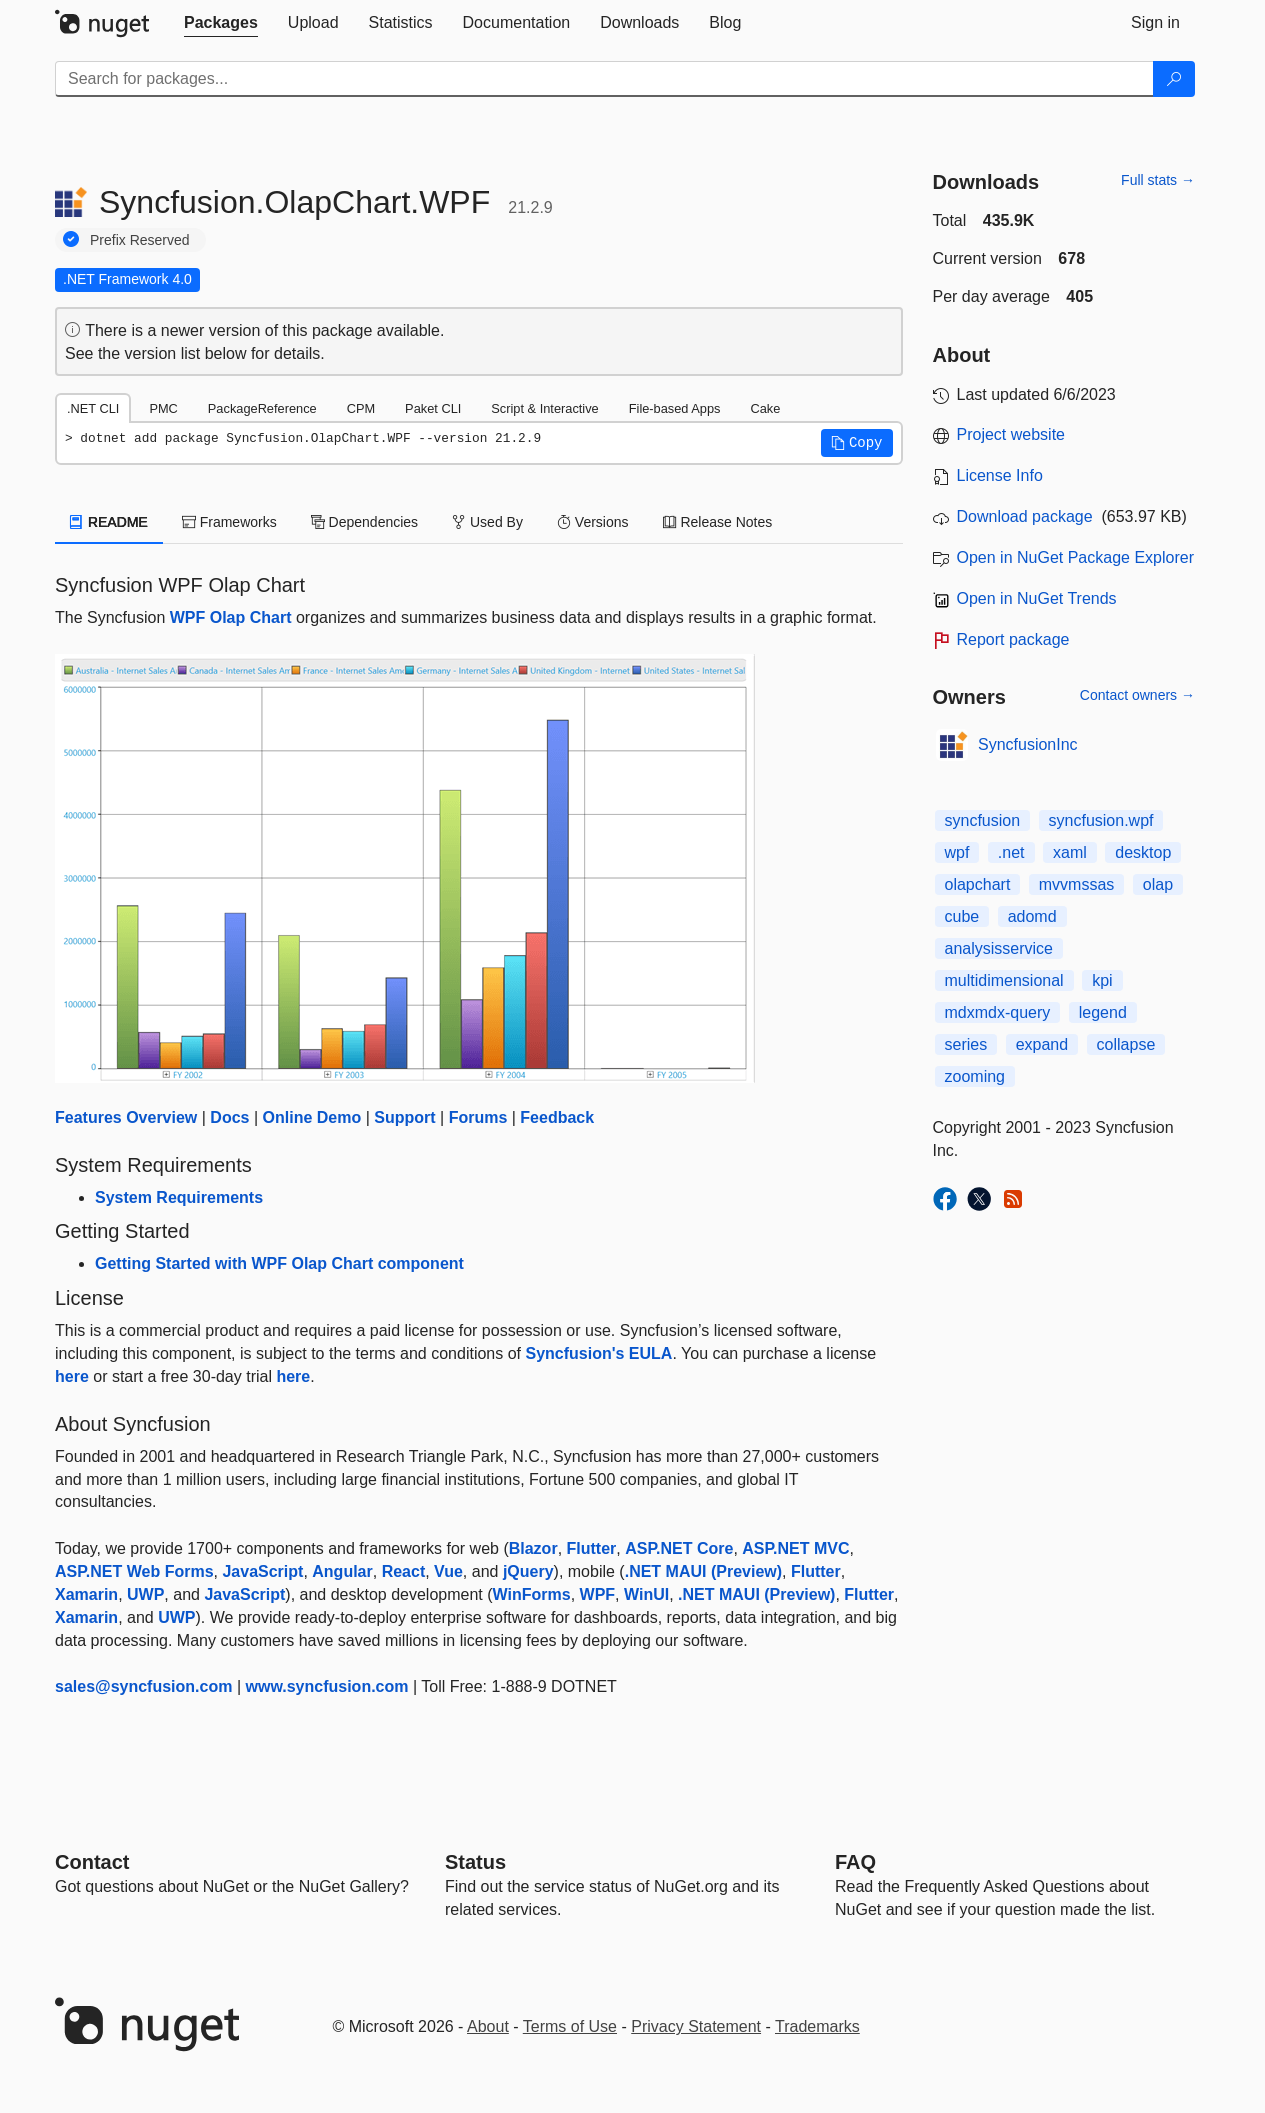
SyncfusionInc (1028, 744)
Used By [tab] (487, 522)
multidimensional (1004, 980)
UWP (145, 1594)
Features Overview (126, 1117)
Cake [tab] (765, 408)
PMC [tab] (163, 408)
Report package (1013, 639)
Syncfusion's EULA (598, 1353)
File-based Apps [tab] (675, 408)
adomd (1032, 916)
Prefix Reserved (140, 240)
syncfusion (983, 820)
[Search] (1174, 79)
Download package (1025, 516)
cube (962, 916)
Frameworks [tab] (229, 522)
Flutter (592, 1548)
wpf (957, 852)
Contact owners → (1137, 695)
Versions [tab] (593, 522)
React (404, 1571)
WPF (598, 1594)
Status (475, 1862)
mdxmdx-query (998, 1012)
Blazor (533, 1548)
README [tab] (109, 522)
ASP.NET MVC (795, 1548)
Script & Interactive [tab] (544, 408)
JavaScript (262, 1571)
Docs (229, 1117)
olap (1158, 884)
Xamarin (86, 1594)
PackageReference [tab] (262, 408)
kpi (1102, 980)
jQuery (528, 1571)
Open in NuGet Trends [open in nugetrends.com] (1037, 598)
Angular (342, 1571)
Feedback (557, 1117)
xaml (1070, 852)
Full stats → (1158, 180)
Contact (92, 1862)
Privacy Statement (696, 2026)
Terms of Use (570, 2026)
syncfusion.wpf (1101, 820)
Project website (1011, 434)
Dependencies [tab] (364, 522)
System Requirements (179, 1197)
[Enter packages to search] (604, 79)
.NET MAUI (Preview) (703, 1571)
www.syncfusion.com (327, 1686)
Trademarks (817, 2026)
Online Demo (312, 1117)
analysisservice (999, 948)
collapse (1126, 1044)
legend (1103, 1012)
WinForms (532, 1594)
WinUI (646, 1594)
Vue (448, 1571)
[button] (857, 443)
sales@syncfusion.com (143, 1686)
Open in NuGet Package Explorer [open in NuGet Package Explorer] (1075, 557)
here (72, 1376)
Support (404, 1117)
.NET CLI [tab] (93, 408)
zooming (975, 1076)
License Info (1000, 475)
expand (1042, 1044)
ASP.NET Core (679, 1548)
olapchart (978, 884)
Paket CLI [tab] (433, 408)
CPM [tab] (361, 408)
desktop (1143, 852)
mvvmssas (1077, 884)
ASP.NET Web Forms (134, 1571)
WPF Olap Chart (231, 617)
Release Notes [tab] (718, 522)
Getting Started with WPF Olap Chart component (279, 1263)
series (966, 1044)
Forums (478, 1117)
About (488, 2026)
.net (1011, 852)
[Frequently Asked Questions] (855, 1862)
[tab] (221, 23)
